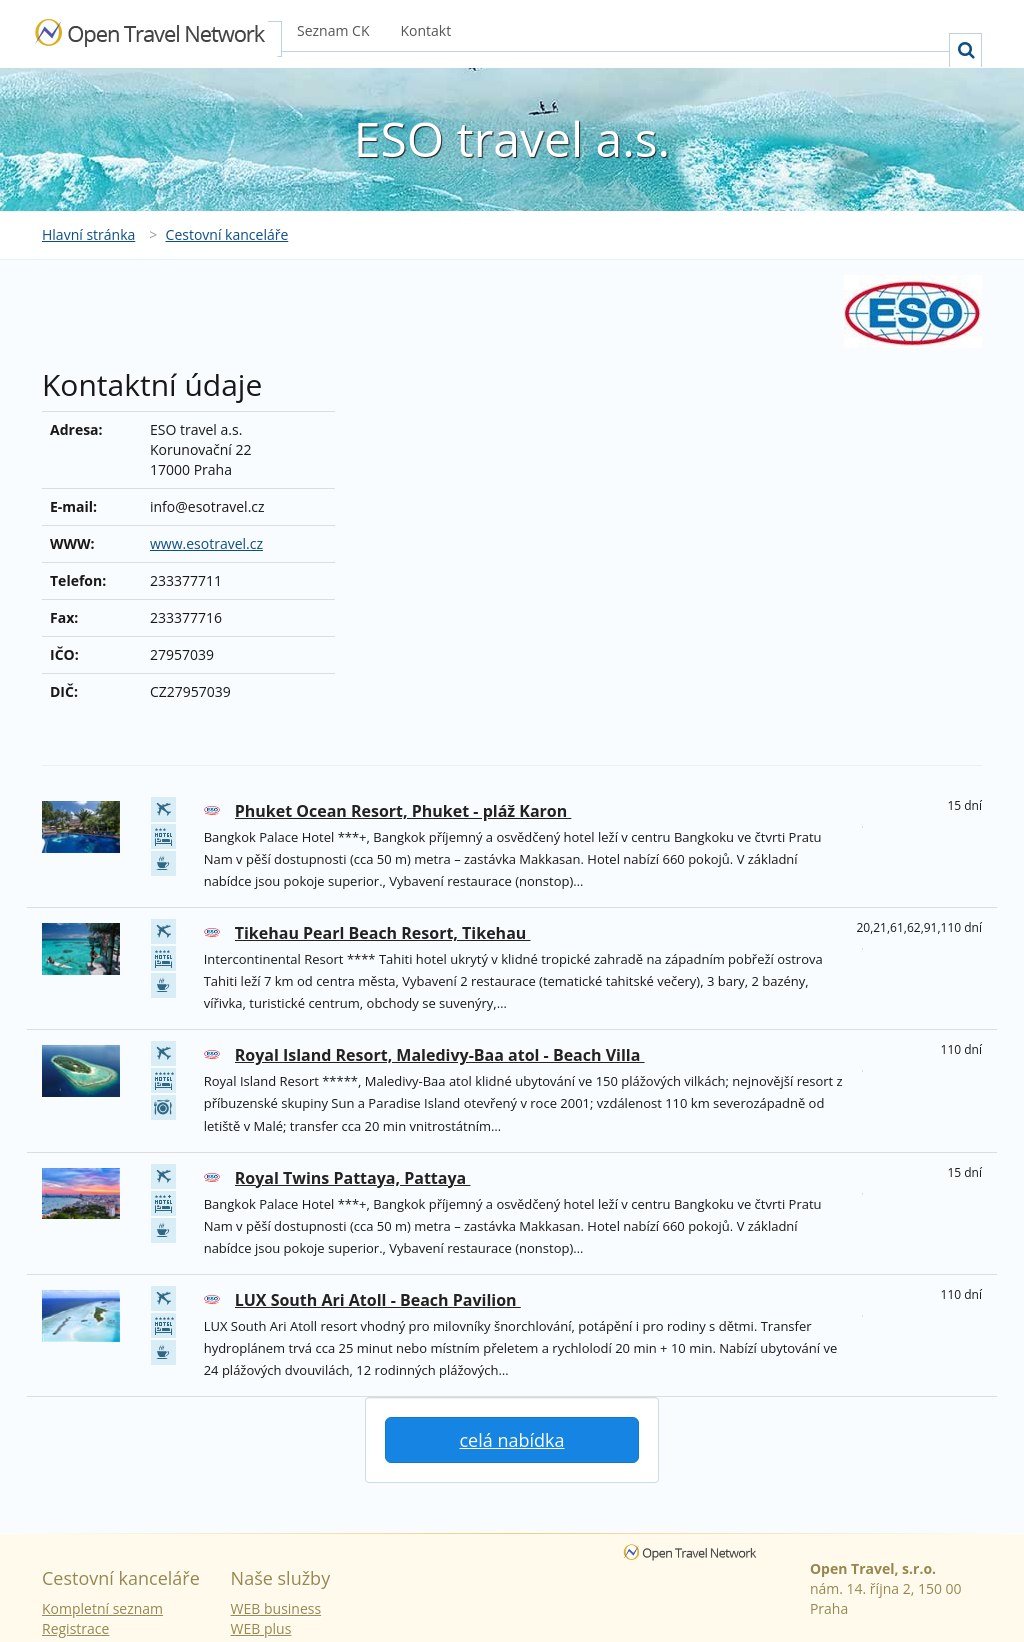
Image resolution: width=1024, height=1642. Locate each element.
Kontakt (425, 30)
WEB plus (261, 1628)
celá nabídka (511, 1440)
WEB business (276, 1608)
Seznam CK (333, 30)
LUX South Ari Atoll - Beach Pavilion (378, 1300)
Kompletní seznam (102, 1608)
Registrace (75, 1628)
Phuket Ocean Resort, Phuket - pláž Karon (403, 811)
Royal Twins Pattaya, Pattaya (353, 1178)
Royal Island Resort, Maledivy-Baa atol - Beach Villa (440, 1055)
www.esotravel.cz (206, 543)
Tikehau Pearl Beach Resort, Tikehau (383, 933)
